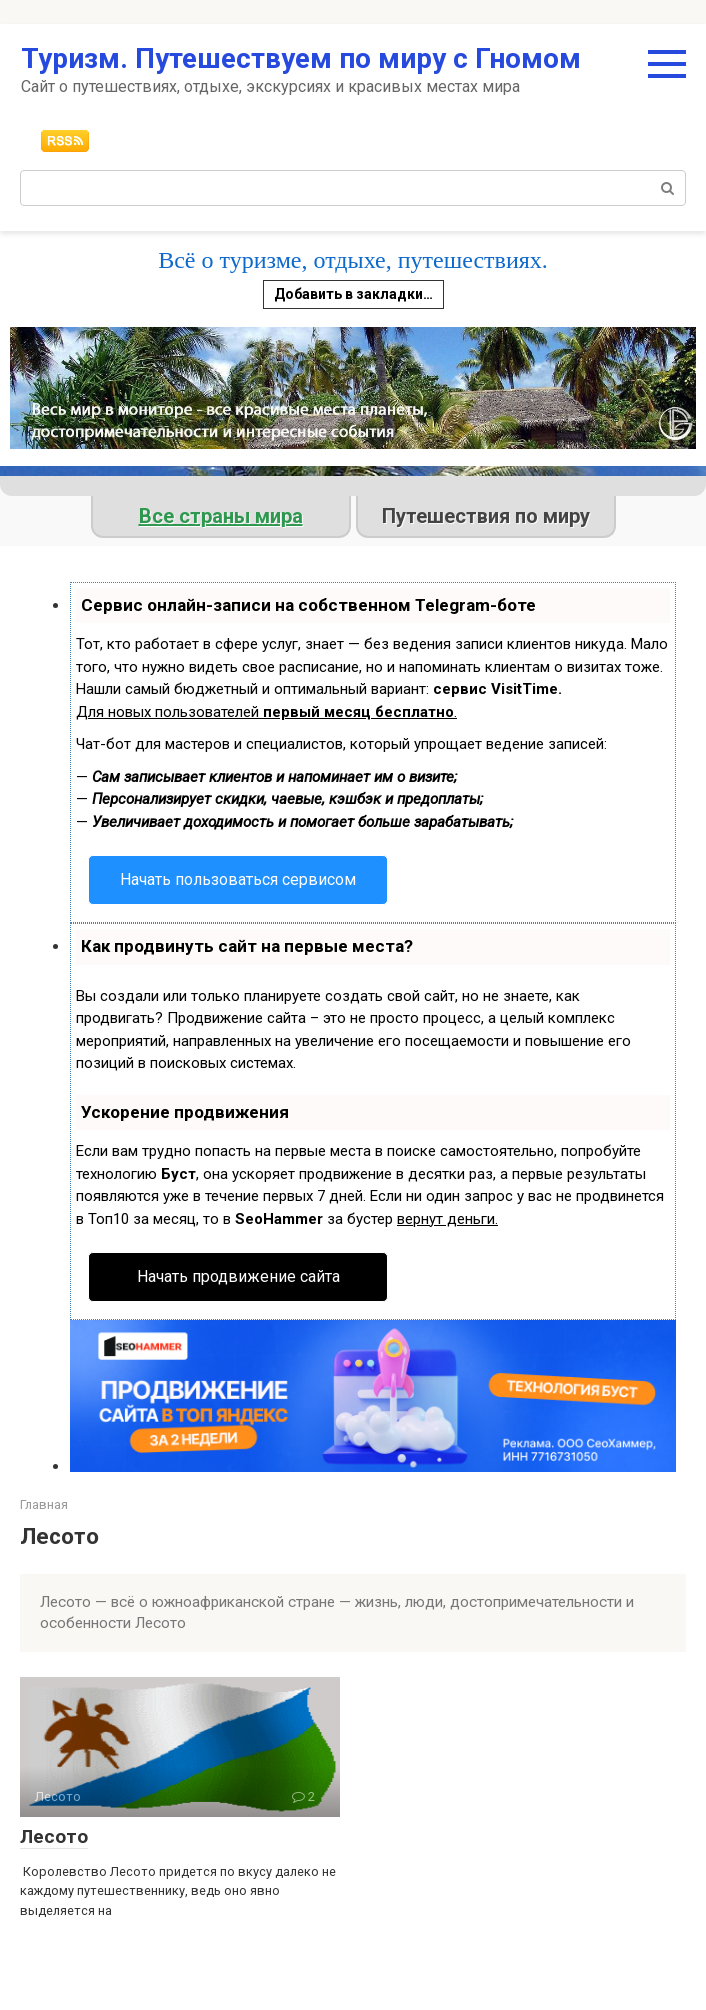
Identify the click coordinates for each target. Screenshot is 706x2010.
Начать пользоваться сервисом (238, 879)
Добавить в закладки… (353, 294)
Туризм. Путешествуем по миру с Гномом (301, 58)
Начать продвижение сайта (238, 1276)
